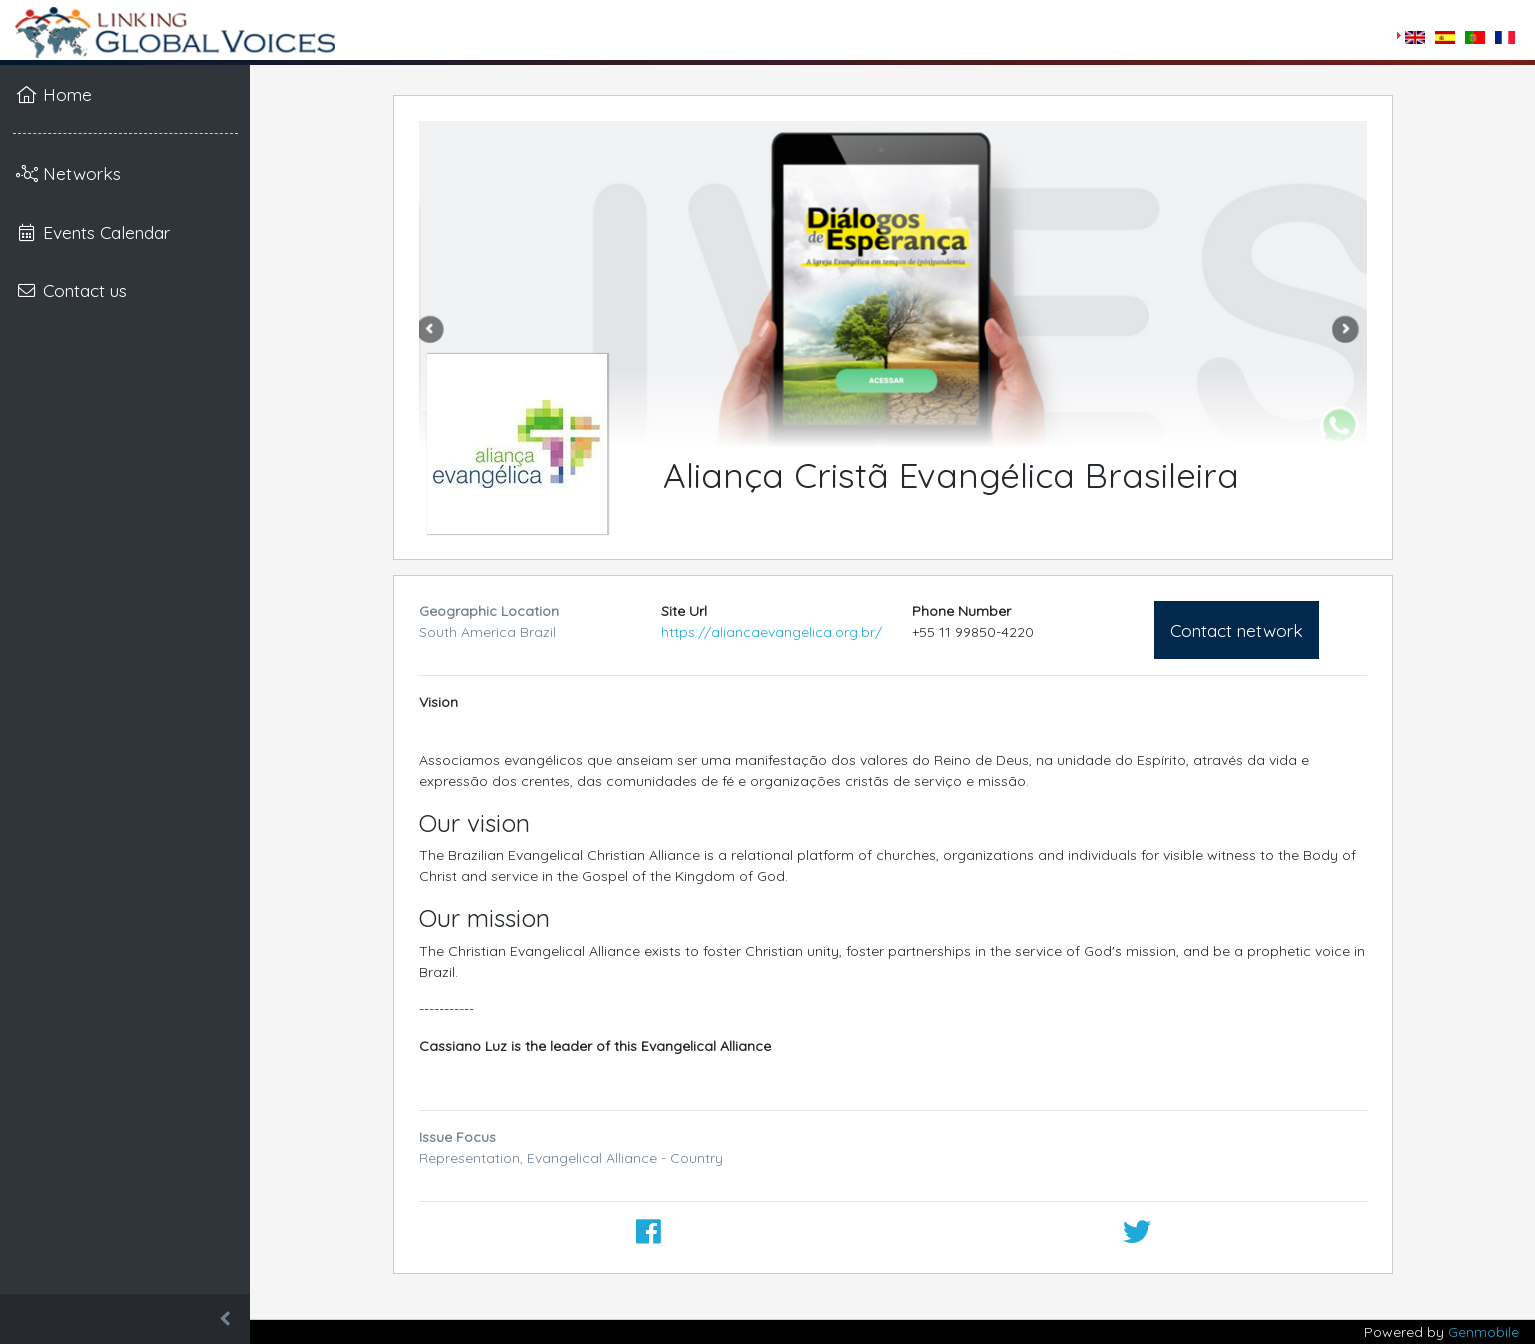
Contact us (71, 290)
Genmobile (1483, 1332)
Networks (68, 173)
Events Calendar (93, 232)
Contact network (1236, 630)
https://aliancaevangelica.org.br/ (771, 632)
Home (54, 94)
